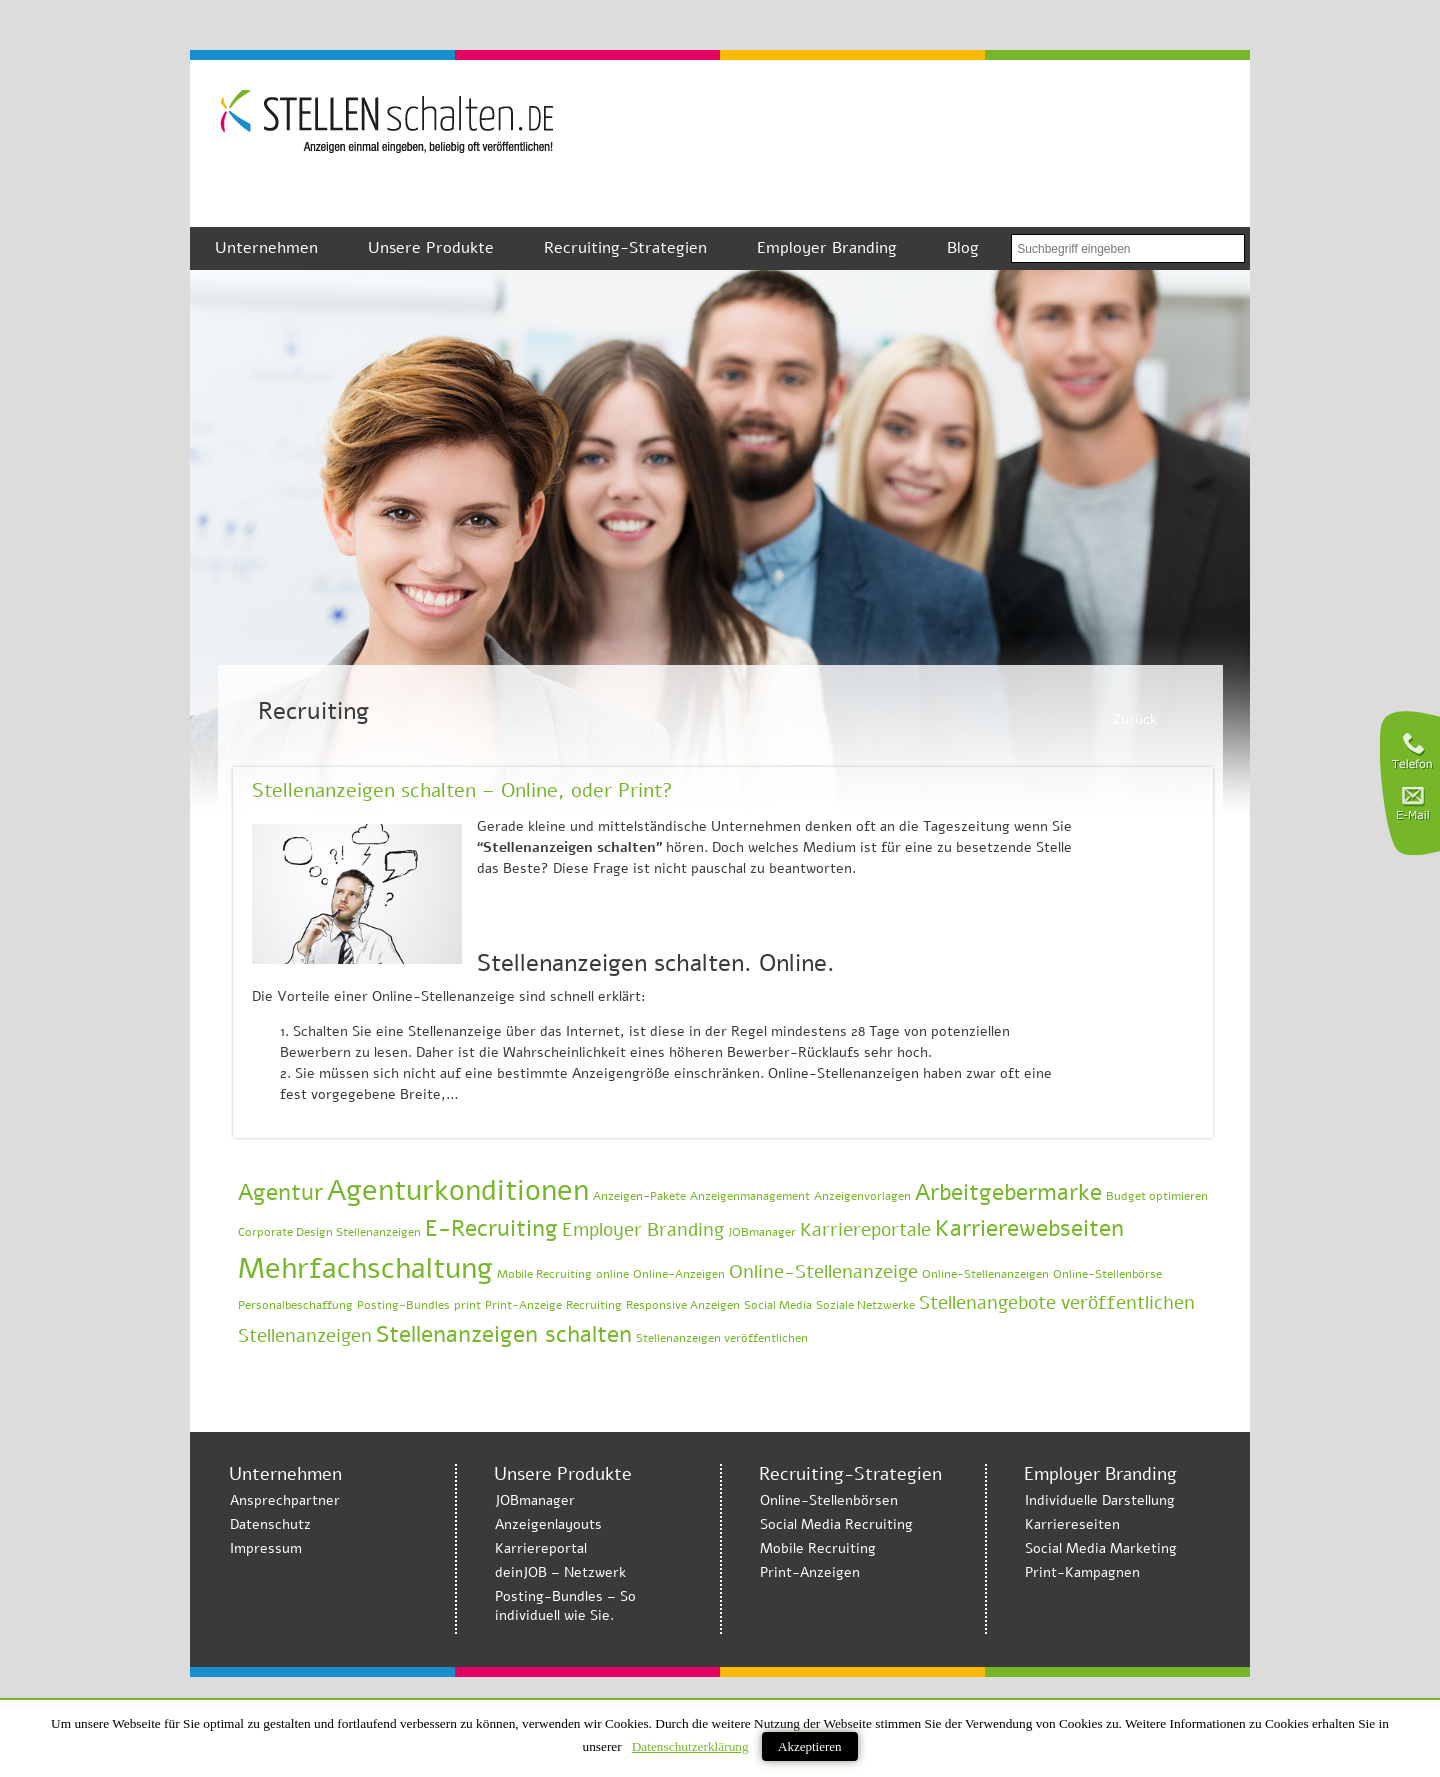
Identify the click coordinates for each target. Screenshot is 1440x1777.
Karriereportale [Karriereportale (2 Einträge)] (865, 1230)
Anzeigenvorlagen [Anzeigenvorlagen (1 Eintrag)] (862, 1196)
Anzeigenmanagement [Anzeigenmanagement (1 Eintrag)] (750, 1196)
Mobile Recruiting (818, 1548)
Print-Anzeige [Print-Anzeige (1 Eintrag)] (523, 1305)
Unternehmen (266, 248)
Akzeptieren (810, 1746)
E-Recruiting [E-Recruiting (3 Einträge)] (491, 1228)
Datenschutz (270, 1524)
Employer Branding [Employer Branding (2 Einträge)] (643, 1230)
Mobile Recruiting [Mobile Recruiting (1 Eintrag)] (544, 1274)
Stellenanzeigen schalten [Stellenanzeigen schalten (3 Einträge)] (504, 1334)
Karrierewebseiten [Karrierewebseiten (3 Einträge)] (1029, 1228)
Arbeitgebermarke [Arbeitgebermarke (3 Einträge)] (1008, 1192)
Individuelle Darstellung (1100, 1500)
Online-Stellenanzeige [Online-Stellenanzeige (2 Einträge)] (823, 1272)
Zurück (1135, 719)
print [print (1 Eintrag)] (467, 1305)
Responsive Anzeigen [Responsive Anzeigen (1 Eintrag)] (683, 1305)
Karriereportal (541, 1548)
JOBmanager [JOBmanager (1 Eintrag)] (762, 1232)
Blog (963, 248)
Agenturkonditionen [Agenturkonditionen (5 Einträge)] (458, 1190)
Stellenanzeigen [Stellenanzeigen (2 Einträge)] (305, 1336)
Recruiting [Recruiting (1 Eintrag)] (594, 1305)
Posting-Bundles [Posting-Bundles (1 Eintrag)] (403, 1305)
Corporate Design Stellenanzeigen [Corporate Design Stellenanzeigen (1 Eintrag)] (329, 1232)
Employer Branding (827, 248)
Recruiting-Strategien (625, 248)
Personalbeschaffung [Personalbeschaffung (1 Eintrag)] (295, 1305)
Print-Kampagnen (1082, 1572)
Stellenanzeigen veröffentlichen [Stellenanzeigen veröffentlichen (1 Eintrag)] (722, 1338)
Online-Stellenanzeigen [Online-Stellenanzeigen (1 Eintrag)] (985, 1274)
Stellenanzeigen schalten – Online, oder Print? (462, 790)
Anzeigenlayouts (548, 1524)
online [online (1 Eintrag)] (612, 1274)
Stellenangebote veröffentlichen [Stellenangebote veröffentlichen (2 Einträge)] (1057, 1303)
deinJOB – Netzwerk (560, 1572)
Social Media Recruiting (836, 1524)
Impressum (266, 1548)
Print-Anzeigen (810, 1572)
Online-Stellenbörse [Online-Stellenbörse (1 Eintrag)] (1107, 1274)
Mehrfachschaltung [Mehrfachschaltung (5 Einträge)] (365, 1268)
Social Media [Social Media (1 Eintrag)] (778, 1305)
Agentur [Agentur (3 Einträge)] (280, 1192)
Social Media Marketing (1101, 1548)
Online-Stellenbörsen (829, 1500)
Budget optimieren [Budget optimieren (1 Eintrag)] (1157, 1196)
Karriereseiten (1072, 1524)
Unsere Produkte (431, 248)
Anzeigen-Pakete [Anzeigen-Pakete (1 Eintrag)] (639, 1196)
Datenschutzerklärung (690, 1746)
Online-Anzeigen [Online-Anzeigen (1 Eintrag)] (679, 1274)
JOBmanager (535, 1500)
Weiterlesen (1142, 1103)
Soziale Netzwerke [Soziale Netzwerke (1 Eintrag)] (865, 1305)
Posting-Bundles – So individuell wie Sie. (565, 1606)
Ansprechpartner (285, 1500)
